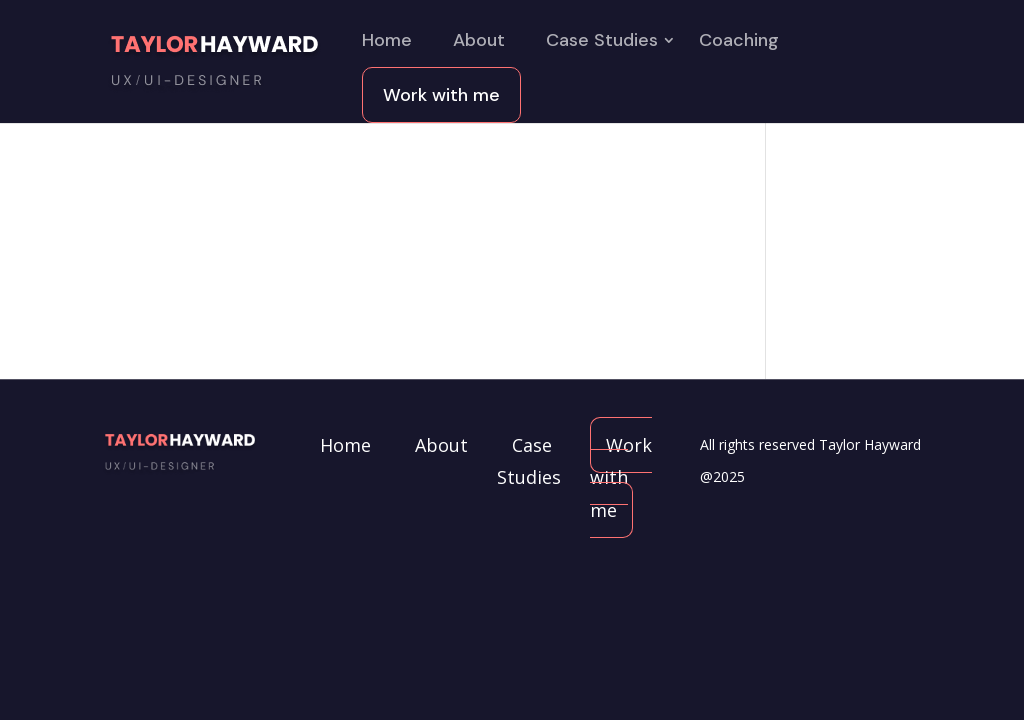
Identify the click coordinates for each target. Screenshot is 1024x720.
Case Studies (602, 42)
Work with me (441, 95)
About (479, 42)
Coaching (739, 42)
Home (387, 42)
